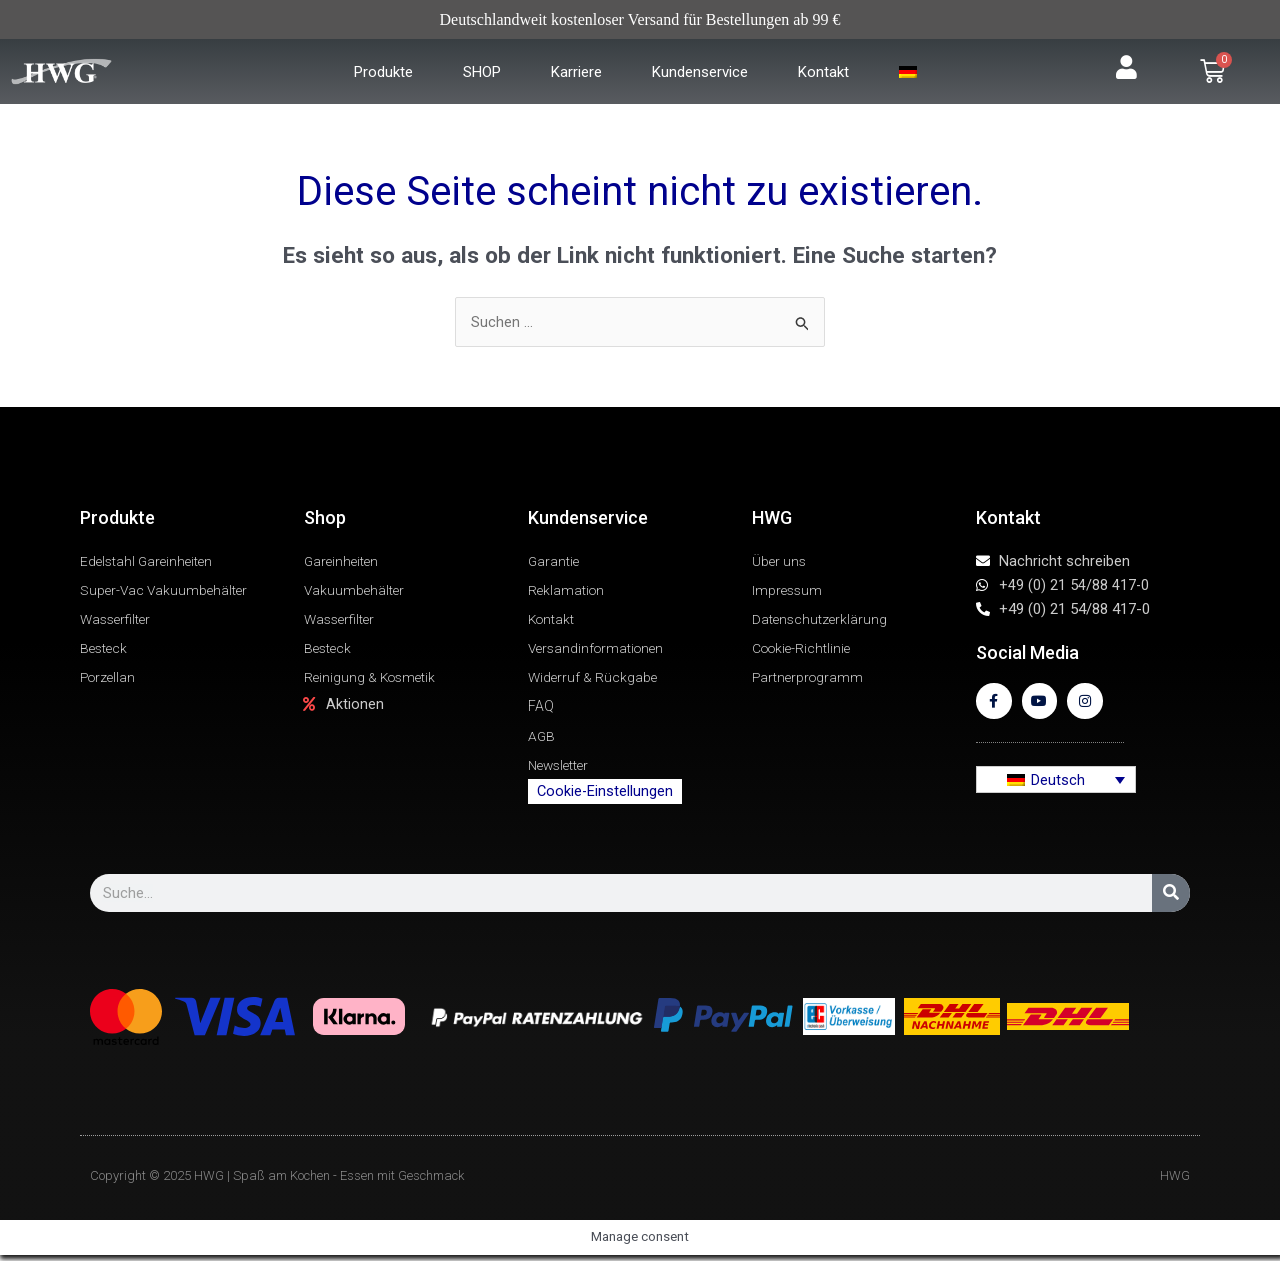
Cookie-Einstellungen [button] (605, 797)
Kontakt (823, 72)
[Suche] (1171, 899)
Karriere (576, 72)
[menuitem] (910, 72)
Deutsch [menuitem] (1058, 785)
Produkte (383, 72)
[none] (1056, 786)
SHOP (482, 72)
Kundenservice (700, 72)
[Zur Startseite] (96, 71)
